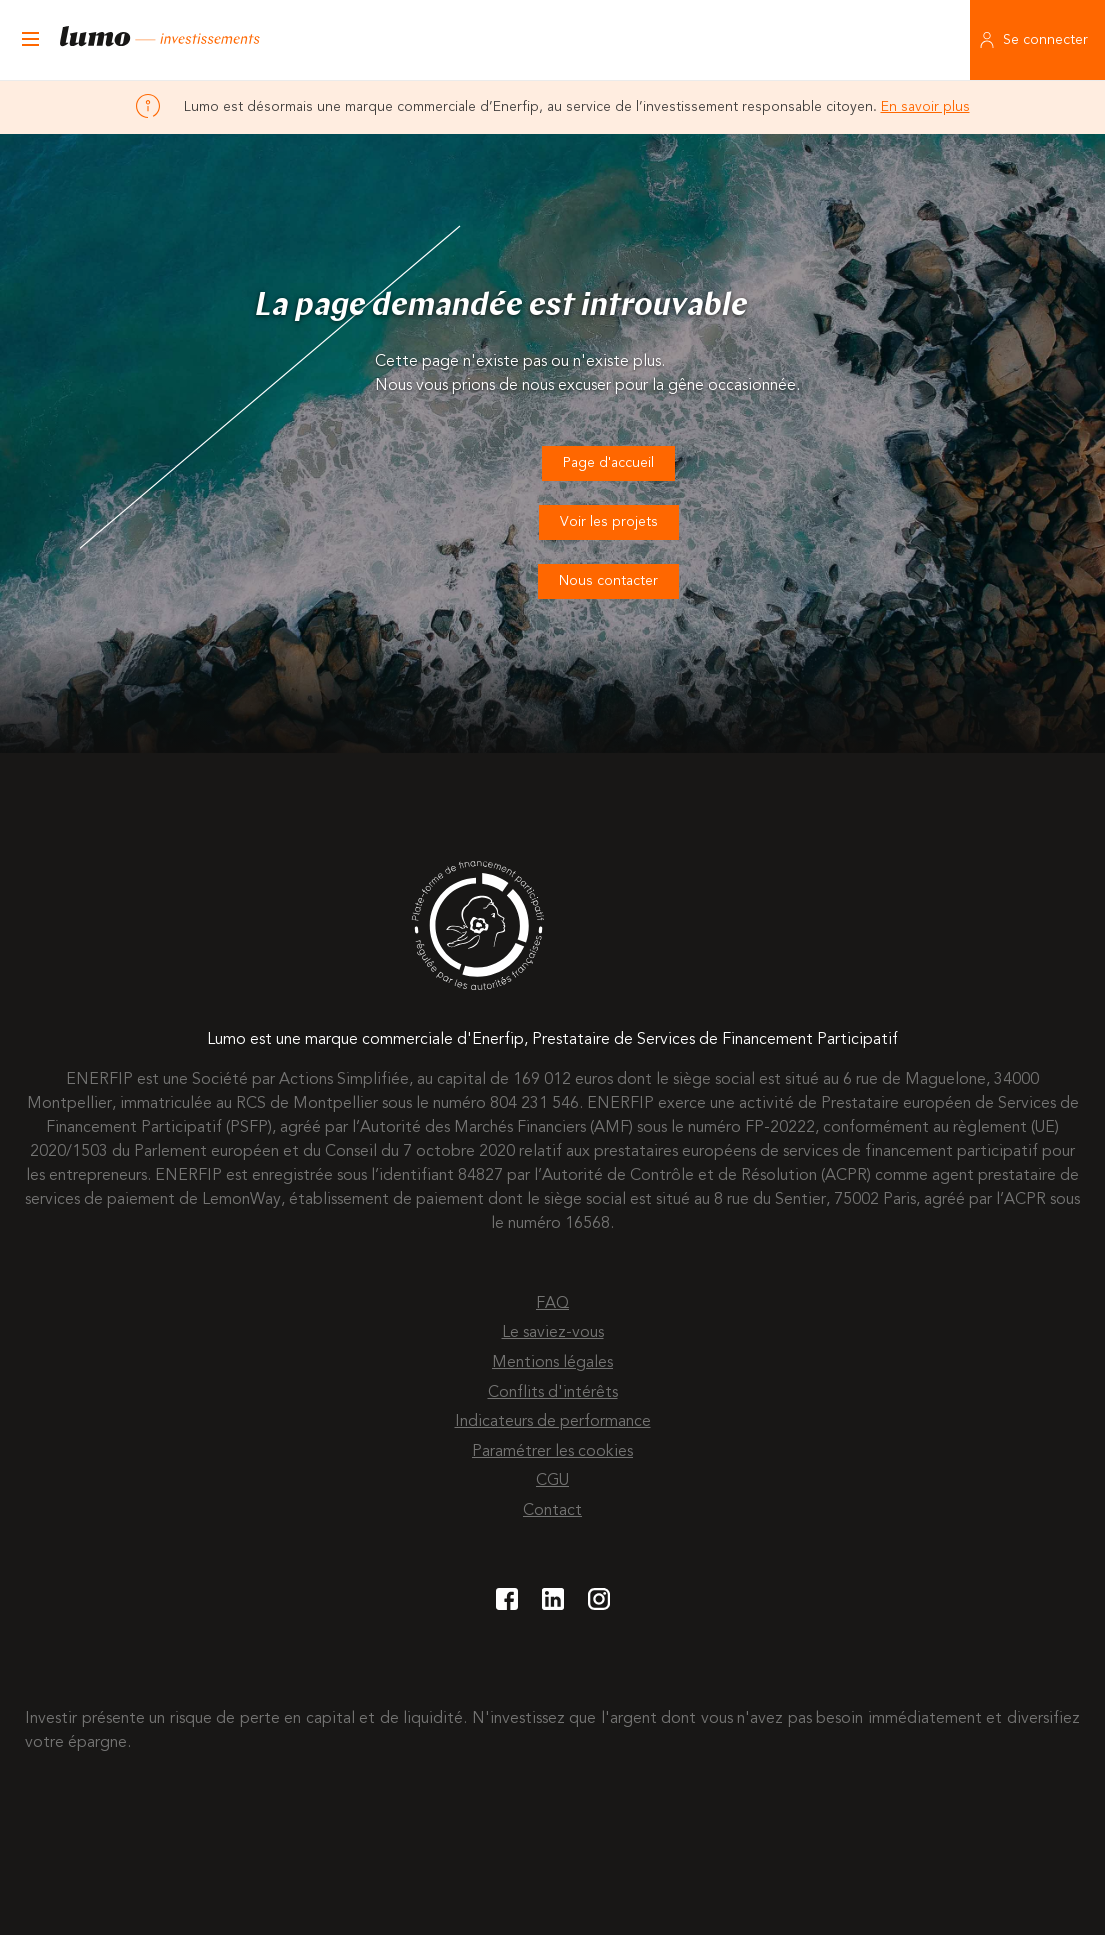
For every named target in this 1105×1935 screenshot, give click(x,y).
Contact (552, 1511)
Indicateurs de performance (553, 1422)
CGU (552, 1481)
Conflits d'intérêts (553, 1393)
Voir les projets (609, 522)
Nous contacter (608, 581)
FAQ (552, 1304)
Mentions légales (552, 1363)
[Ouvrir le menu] (30, 40)
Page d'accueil (608, 463)
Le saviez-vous (553, 1333)
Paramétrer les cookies (552, 1452)
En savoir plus (925, 107)
